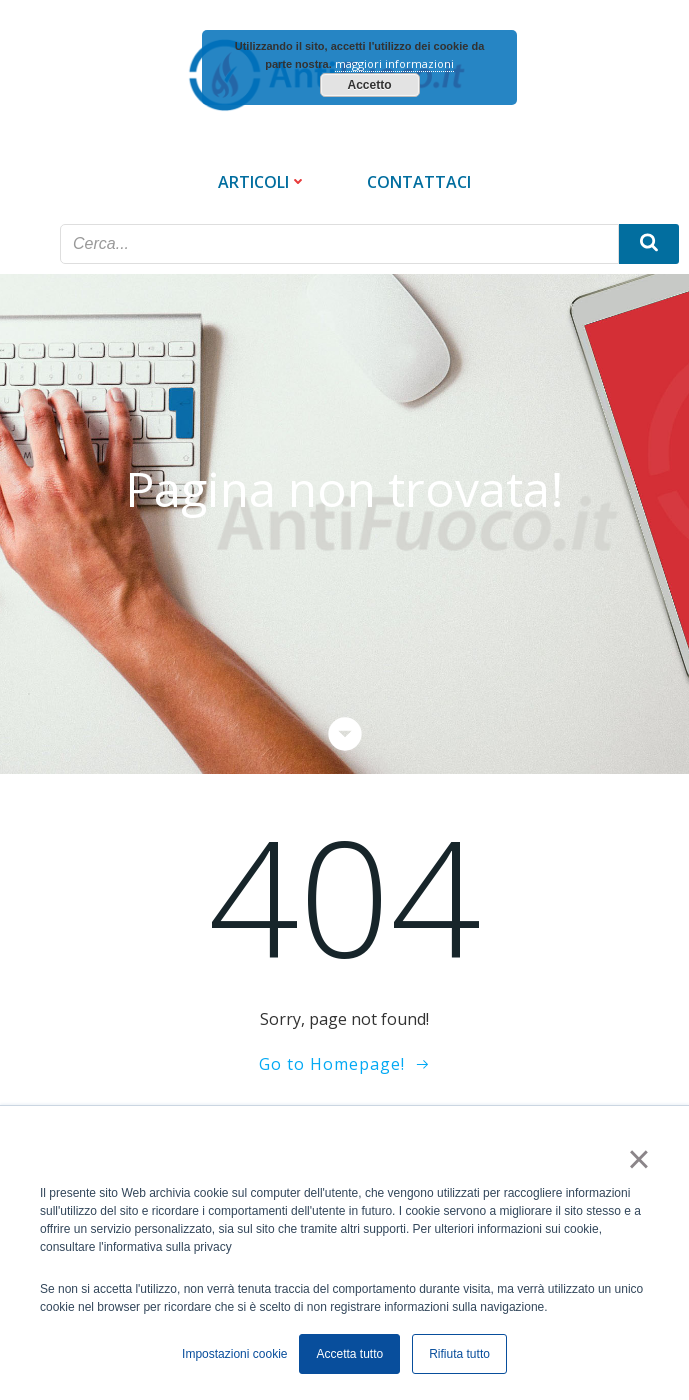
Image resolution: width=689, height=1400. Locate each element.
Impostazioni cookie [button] (234, 1354)
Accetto (369, 85)
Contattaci (419, 182)
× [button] (638, 1159)
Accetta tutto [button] (349, 1354)
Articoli (262, 182)
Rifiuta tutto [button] (459, 1354)
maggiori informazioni (394, 63)
